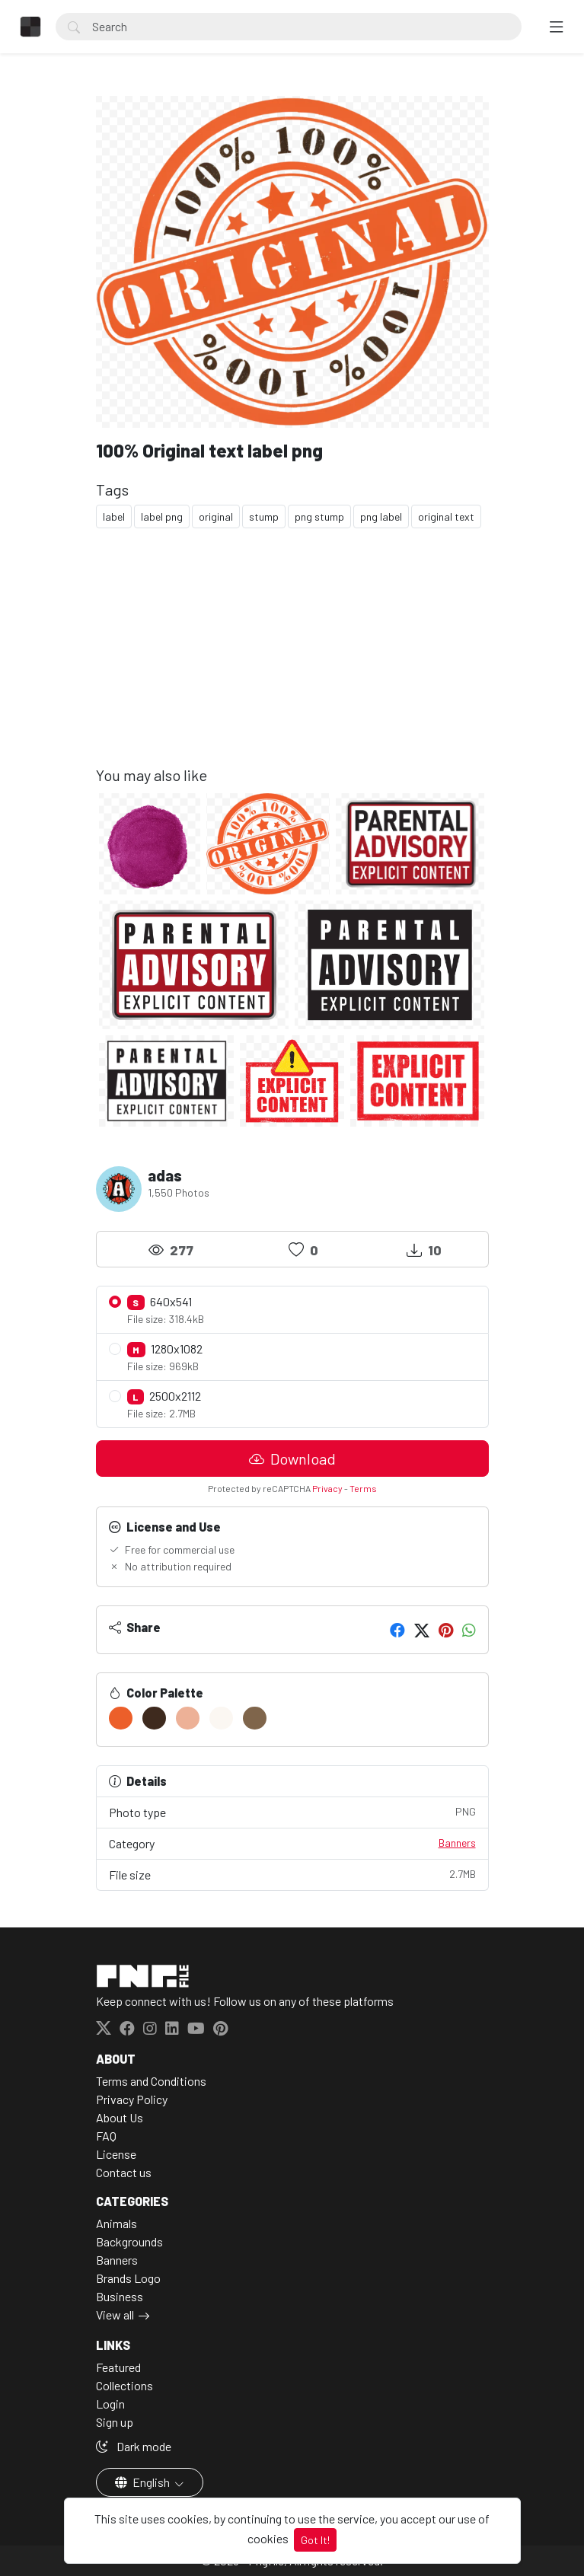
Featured (118, 2367)
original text (446, 516)
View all (115, 2314)
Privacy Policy (132, 2099)
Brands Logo (128, 2278)
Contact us (124, 2172)
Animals (116, 2223)
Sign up (114, 2422)
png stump (319, 516)
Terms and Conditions (151, 2081)
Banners (457, 1842)
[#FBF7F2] (221, 1718)
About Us (119, 2117)
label (114, 516)
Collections (124, 2385)
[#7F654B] (254, 1718)
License (116, 2154)
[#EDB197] (187, 1718)
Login (110, 2403)
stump (264, 516)
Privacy (327, 1488)
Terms (363, 1488)
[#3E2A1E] (154, 1718)
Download (292, 1458)
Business (119, 2296)
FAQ (106, 2135)
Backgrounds (129, 2241)
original (216, 516)
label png (162, 516)
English (143, 2482)
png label (381, 516)
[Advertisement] (292, 659)
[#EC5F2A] (120, 1718)
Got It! (315, 2539)
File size (292, 1874)
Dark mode (133, 2446)
